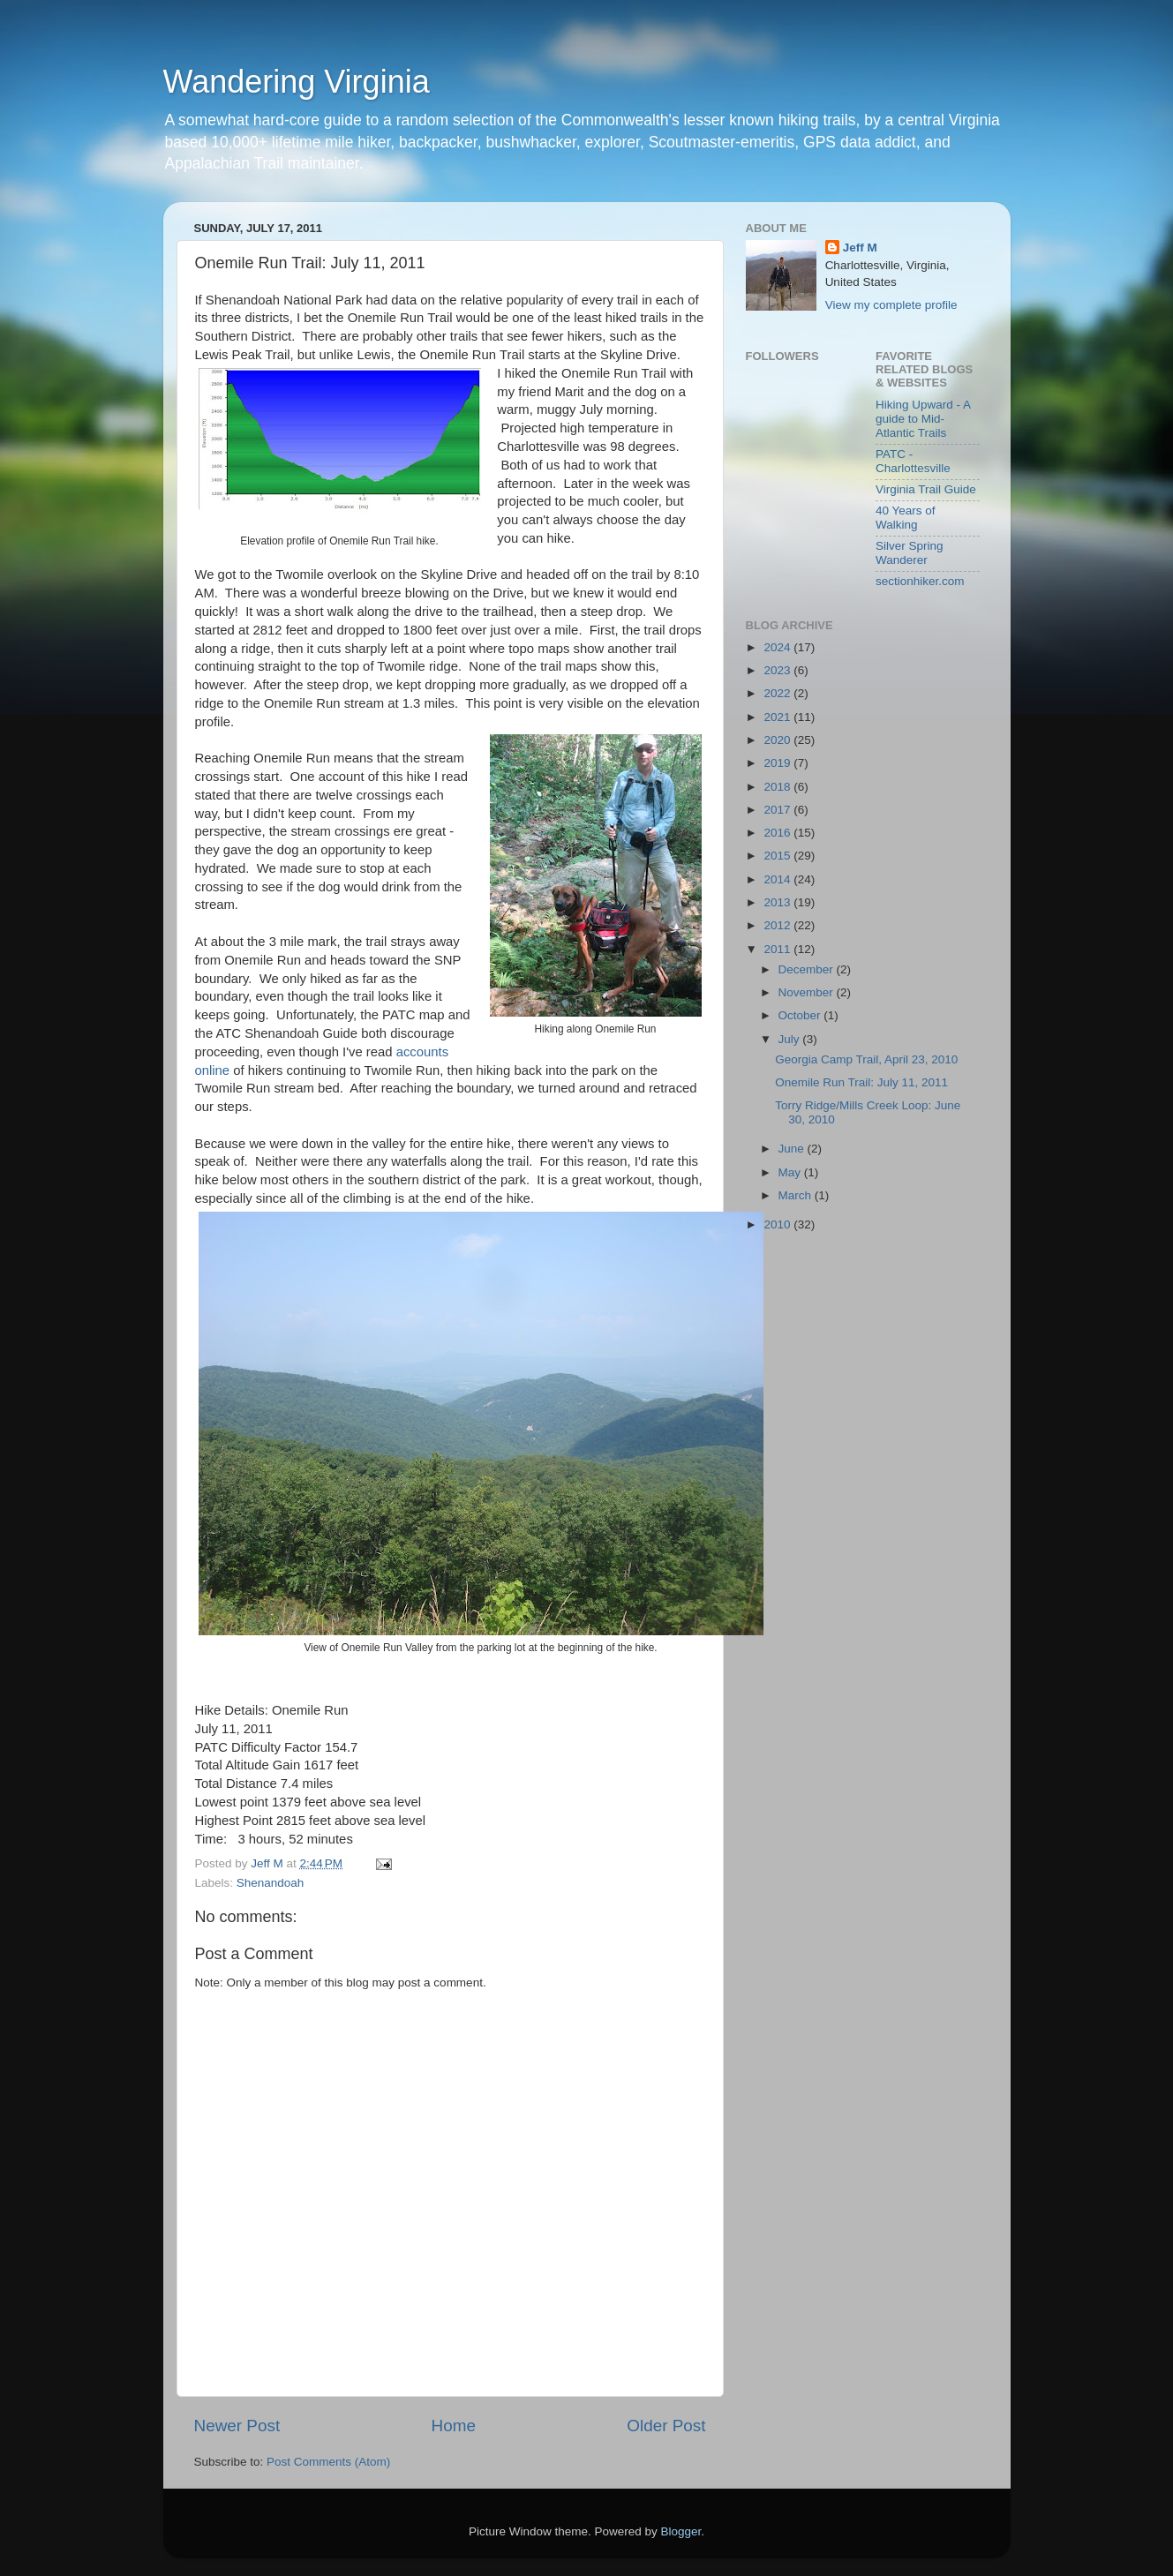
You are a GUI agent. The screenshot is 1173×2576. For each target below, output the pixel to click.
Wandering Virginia (296, 82)
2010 (778, 1224)
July (790, 1039)
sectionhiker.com (920, 581)
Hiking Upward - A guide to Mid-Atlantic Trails (923, 418)
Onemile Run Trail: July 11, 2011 (861, 1082)
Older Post (666, 2425)
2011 (778, 949)
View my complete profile (891, 305)
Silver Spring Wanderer (910, 553)
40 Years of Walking (906, 517)
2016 (778, 832)
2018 (778, 786)
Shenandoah (271, 1882)
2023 (778, 670)
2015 (778, 855)
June (793, 1148)
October (801, 1015)
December (807, 969)
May (791, 1172)
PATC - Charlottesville (913, 461)
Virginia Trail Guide (926, 489)
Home (454, 2425)
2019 (778, 763)
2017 (778, 809)
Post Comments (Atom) (328, 2461)
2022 (778, 693)
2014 (778, 879)
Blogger (681, 2531)
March (796, 1195)
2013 (778, 902)
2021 (778, 717)
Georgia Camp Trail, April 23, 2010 (866, 1059)
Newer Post (237, 2425)
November (807, 992)
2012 (778, 925)
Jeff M (860, 247)
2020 (778, 740)
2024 (778, 647)
